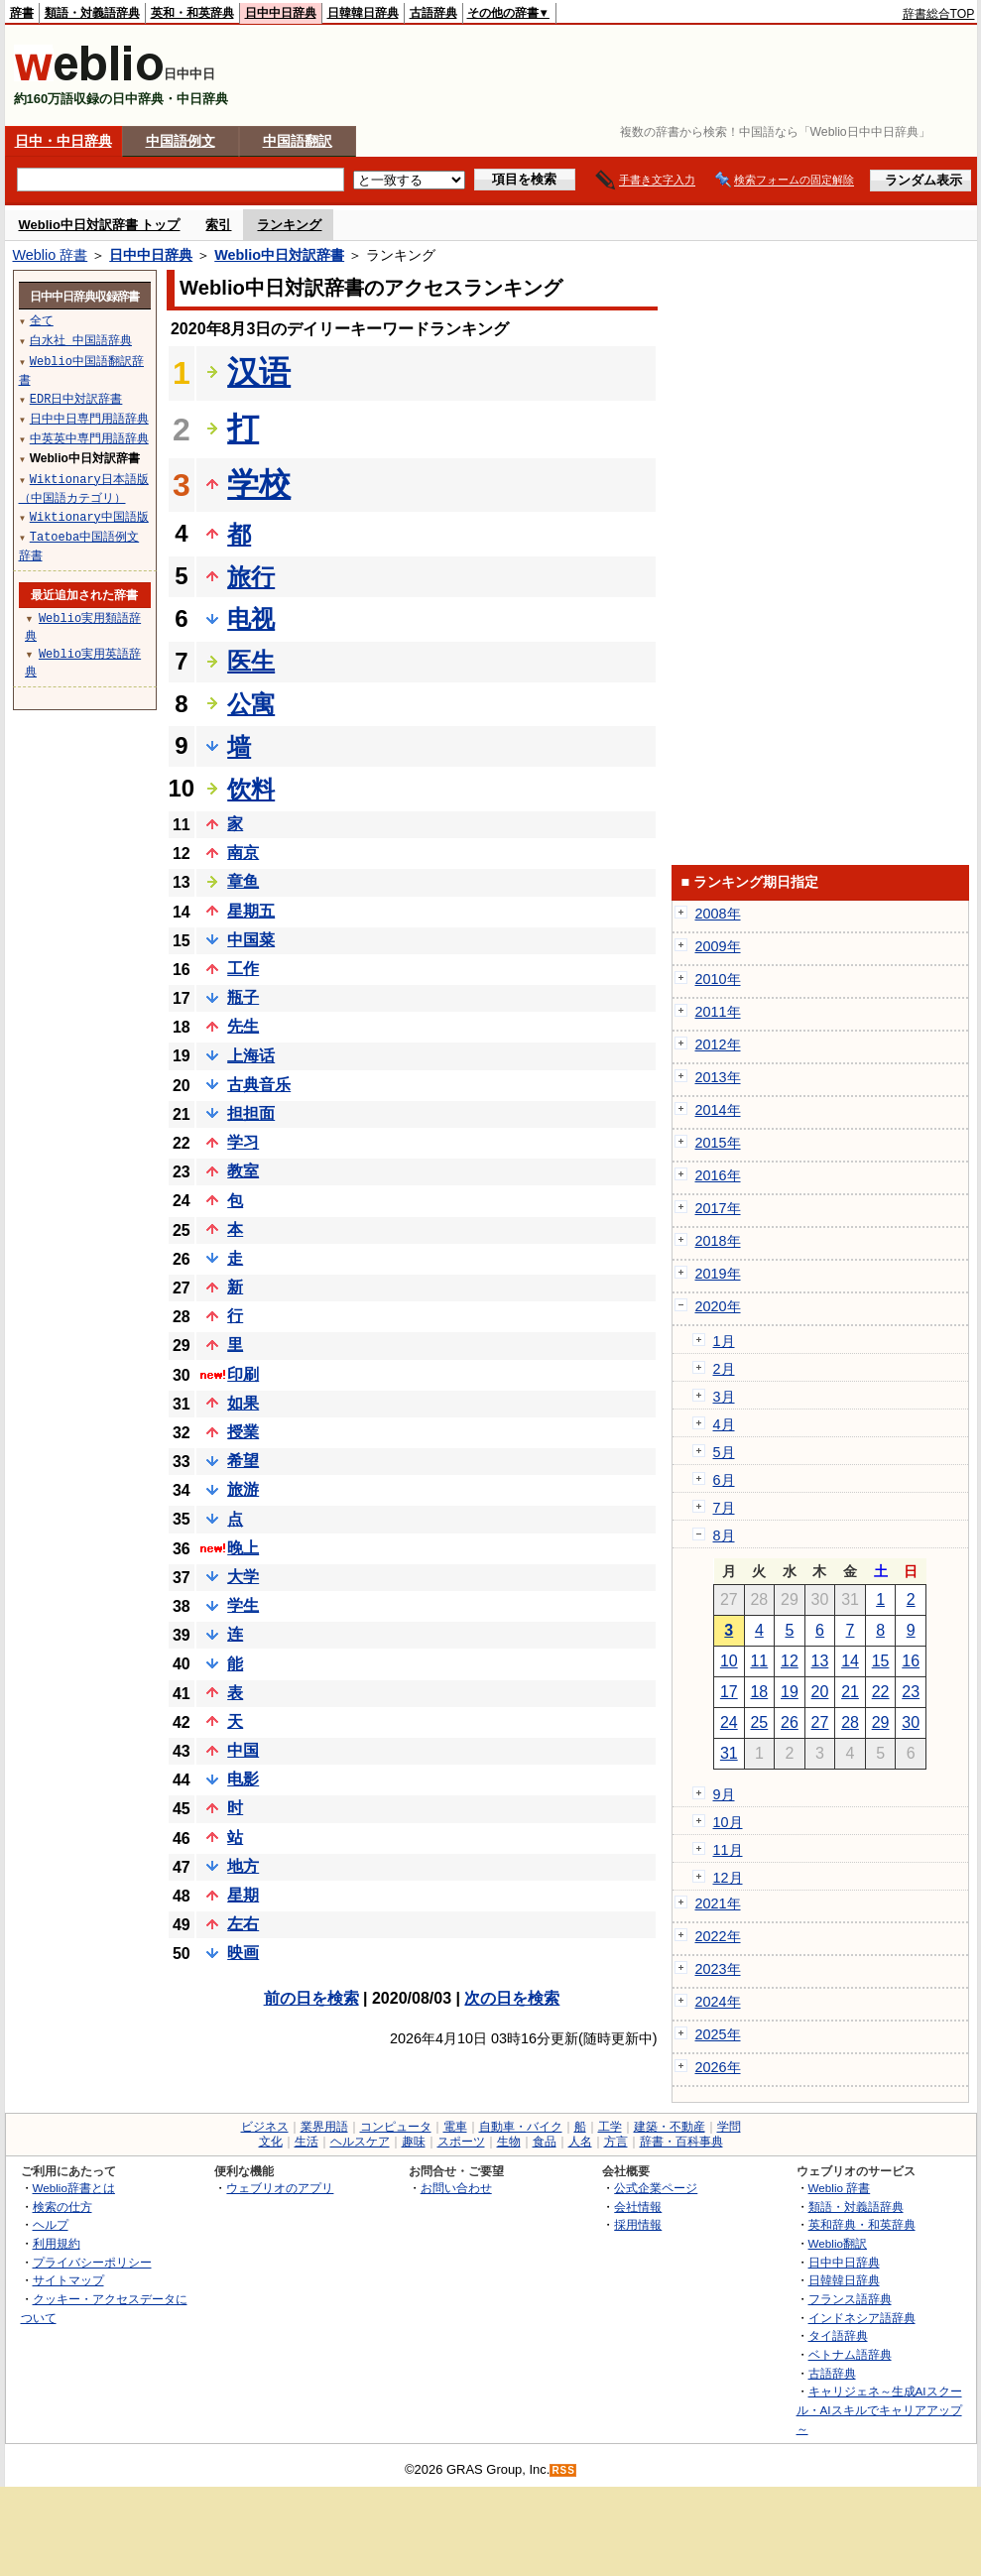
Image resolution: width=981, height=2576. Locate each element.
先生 (243, 1026)
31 (729, 1753)
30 (911, 1722)
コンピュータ (395, 2127)
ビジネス (265, 2127)
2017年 (718, 1208)
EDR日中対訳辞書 (76, 398)
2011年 (718, 1012)
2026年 (718, 2067)
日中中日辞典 (280, 13)
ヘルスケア (360, 2141)
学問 (729, 2127)
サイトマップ (68, 2279)
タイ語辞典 (838, 2335)
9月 (724, 1794)
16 (911, 1661)
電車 (455, 2127)
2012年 (718, 1044)
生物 (509, 2141)
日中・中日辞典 (63, 141)
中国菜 (251, 939)
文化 (271, 2141)
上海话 (251, 1055)
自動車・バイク (520, 2127)
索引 (218, 224)
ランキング (289, 224)
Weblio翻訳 (837, 2243)
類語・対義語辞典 (92, 13)
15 (881, 1661)
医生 (251, 661)
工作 (243, 968)
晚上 (243, 1547)
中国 (243, 1750)
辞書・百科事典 (681, 2141)
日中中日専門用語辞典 (89, 418)
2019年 (718, 1274)
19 (789, 1691)
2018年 (718, 1241)
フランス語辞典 (850, 2298)
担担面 (251, 1113)
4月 (724, 1424)
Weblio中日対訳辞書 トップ (100, 224)
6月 (724, 1480)
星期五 (251, 911)
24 (729, 1722)
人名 (580, 2141)
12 (789, 1661)
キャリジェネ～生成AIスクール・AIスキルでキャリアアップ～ (879, 2409)
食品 (544, 2141)
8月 (724, 1535)
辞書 (22, 13)
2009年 (718, 946)
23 (911, 1691)
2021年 (718, 1903)
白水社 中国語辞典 (81, 339)
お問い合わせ (456, 2187)
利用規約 (56, 2243)
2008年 (718, 913)
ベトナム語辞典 (850, 2354)
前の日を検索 (311, 1998)
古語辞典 (433, 13)
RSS (563, 2470)
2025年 (718, 2034)
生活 (306, 2141)
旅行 (251, 576)
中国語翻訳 (297, 141)
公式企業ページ (655, 2187)
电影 (243, 1779)
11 (759, 1661)
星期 (243, 1895)
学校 (259, 484)
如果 (243, 1403)
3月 (724, 1397)
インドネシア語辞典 (862, 2317)
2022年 (718, 1936)
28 (850, 1722)
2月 (724, 1369)
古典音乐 (259, 1084)
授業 (243, 1431)
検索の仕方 (62, 2206)
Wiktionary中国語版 (89, 516)
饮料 (251, 789)
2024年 (718, 2002)
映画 (243, 1952)
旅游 (243, 1489)
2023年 (718, 1969)
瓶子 (243, 997)
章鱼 (243, 881)
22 (881, 1691)
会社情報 (638, 2206)
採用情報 (638, 2224)
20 (820, 1691)
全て (42, 319)
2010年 (718, 979)
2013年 (718, 1077)
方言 (616, 2141)
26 (789, 1722)
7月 (724, 1508)
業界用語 (324, 2127)
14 (850, 1661)
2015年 (718, 1143)
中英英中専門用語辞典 (89, 437)
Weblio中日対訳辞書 (279, 255)
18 (759, 1691)
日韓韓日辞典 (363, 13)
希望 (243, 1460)
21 (850, 1691)
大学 (243, 1576)
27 (820, 1722)
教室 (243, 1171)
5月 (724, 1452)
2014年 (718, 1110)
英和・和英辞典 (192, 13)
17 (729, 1691)
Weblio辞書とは (74, 2187)
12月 (728, 1878)
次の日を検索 (511, 1998)
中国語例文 (180, 141)
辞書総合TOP (939, 14)
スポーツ (461, 2141)
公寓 (251, 703)
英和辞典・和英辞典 (862, 2224)
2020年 (718, 1306)
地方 (243, 1866)
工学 (610, 2127)
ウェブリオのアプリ (279, 2187)
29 (881, 1722)
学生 (243, 1605)
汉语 (259, 372)
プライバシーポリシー (92, 2262)
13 (820, 1661)
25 (759, 1722)
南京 (243, 852)
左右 (243, 1923)
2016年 (718, 1175)
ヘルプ (50, 2224)
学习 (243, 1142)
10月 (728, 1822)
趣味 (414, 2141)
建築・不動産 (669, 2127)
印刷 (243, 1374)
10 (729, 1661)
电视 (251, 618)
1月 (724, 1341)
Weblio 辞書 (50, 255)
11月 (728, 1850)
